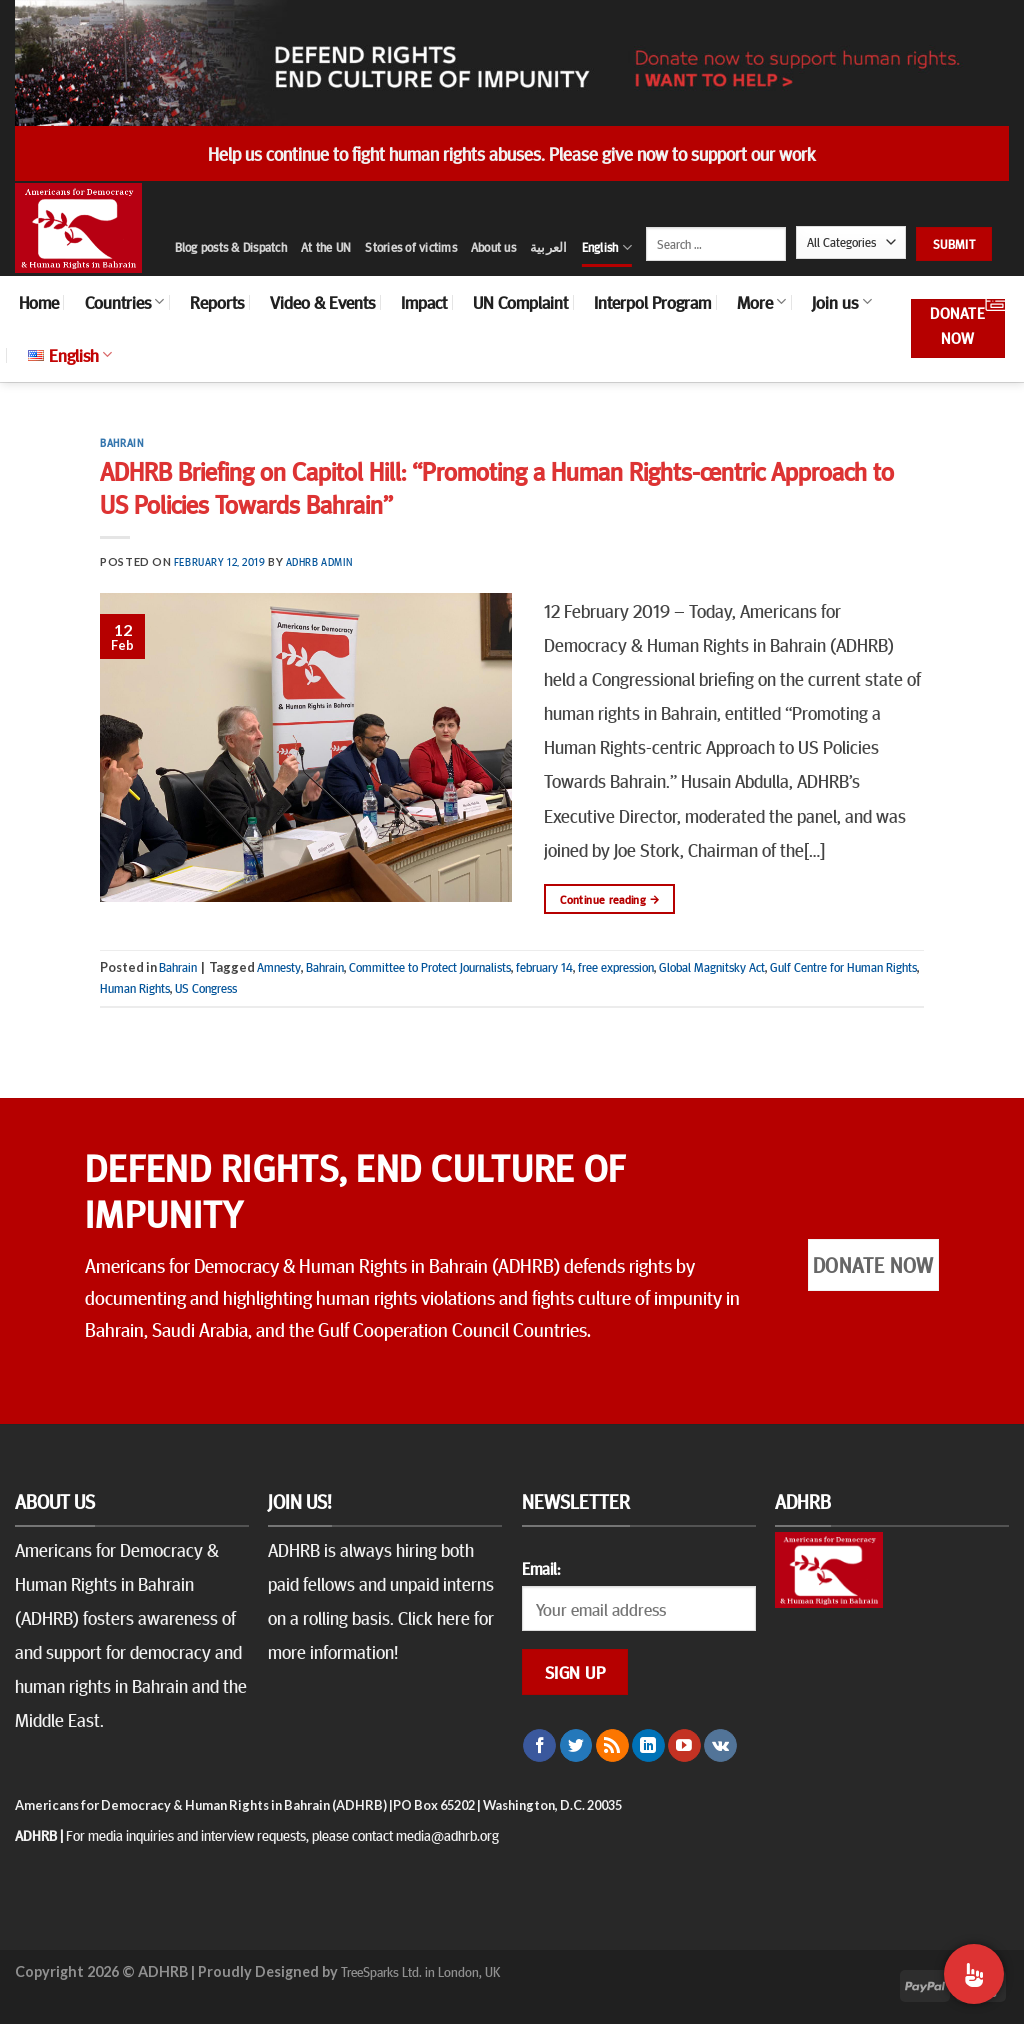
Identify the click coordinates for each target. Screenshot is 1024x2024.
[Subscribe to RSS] (612, 1746)
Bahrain (121, 442)
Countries (124, 302)
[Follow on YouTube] (684, 1746)
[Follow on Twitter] (576, 1746)
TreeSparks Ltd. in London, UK (420, 1971)
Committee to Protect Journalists (430, 967)
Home (39, 302)
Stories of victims (411, 247)
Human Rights (135, 988)
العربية (549, 247)
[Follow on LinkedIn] (648, 1746)
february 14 (544, 967)
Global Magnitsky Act (712, 967)
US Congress (206, 988)
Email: (541, 1568)
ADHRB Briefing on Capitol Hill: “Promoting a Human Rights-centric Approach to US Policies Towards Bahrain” (497, 487)
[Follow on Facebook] (539, 1746)
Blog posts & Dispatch (231, 247)
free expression (616, 967)
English (607, 247)
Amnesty (279, 967)
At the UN (326, 247)
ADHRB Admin (319, 561)
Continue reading (609, 899)
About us (493, 247)
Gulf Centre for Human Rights (843, 967)
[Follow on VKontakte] (720, 1746)
